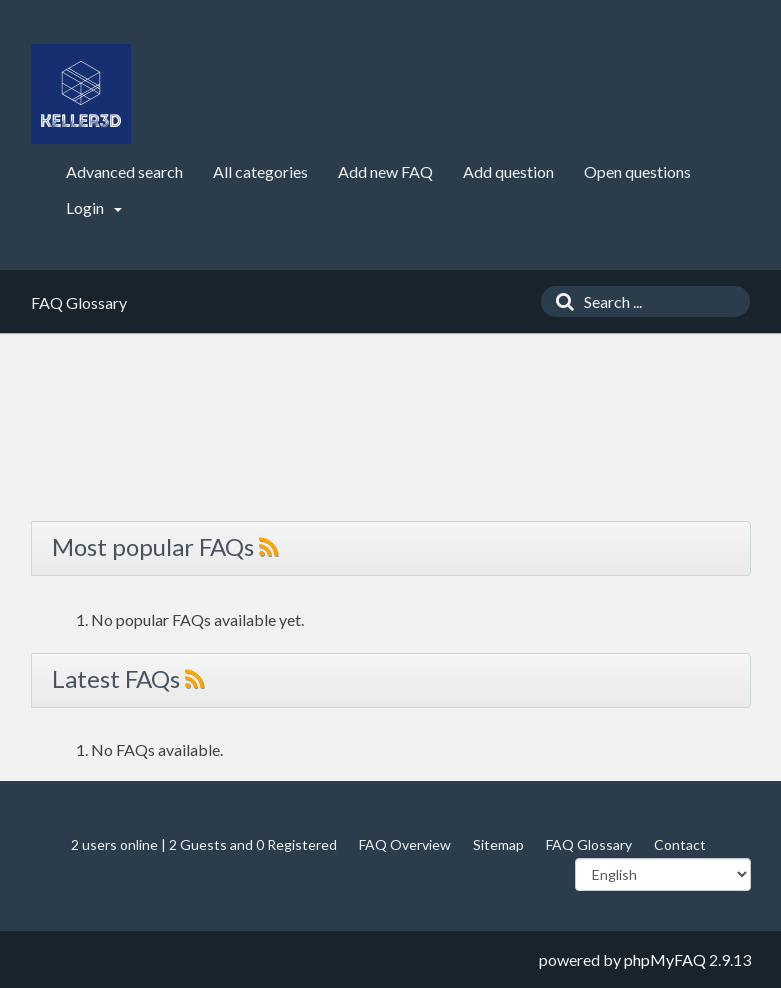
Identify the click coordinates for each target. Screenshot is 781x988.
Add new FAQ (385, 171)
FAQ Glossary (589, 844)
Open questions (637, 171)
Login (94, 207)
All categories (260, 171)
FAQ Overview (405, 844)
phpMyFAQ (665, 959)
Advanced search (124, 171)
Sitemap (498, 844)
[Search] (560, 301)
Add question (508, 171)
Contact (680, 844)
